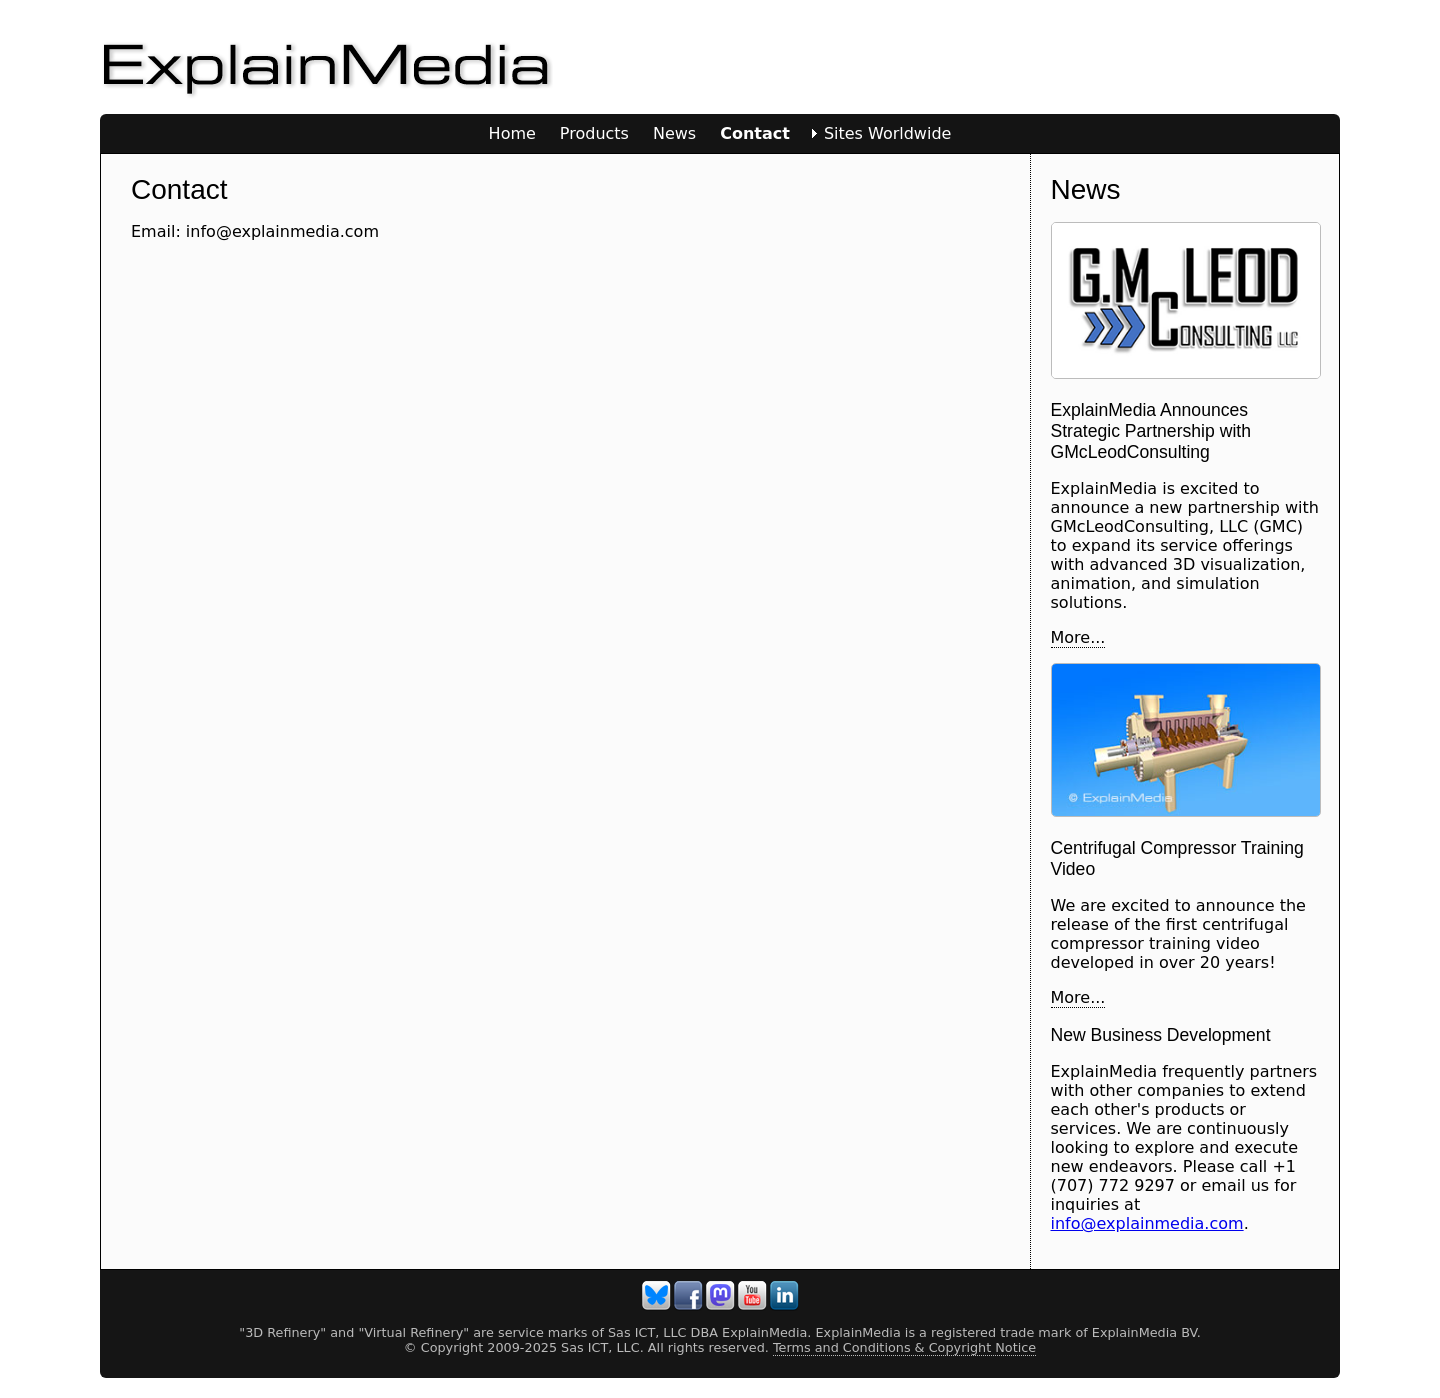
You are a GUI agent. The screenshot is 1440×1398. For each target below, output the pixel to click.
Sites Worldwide (888, 133)
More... (1078, 637)
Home (512, 133)
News (674, 133)
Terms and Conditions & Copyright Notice (904, 1347)
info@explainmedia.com (1147, 1223)
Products (594, 133)
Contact (755, 133)
